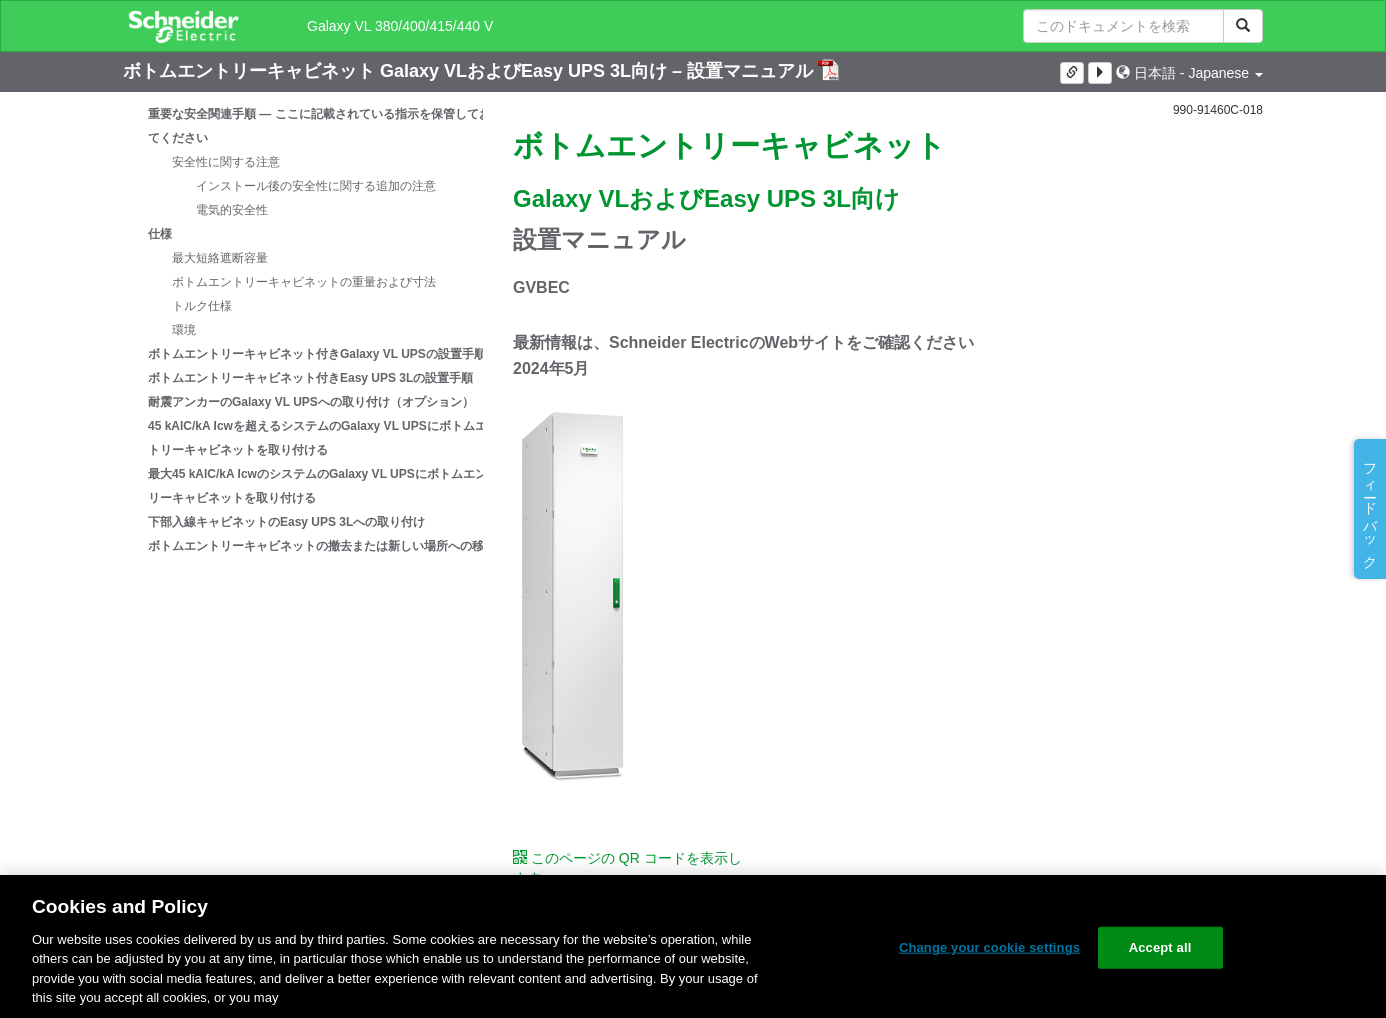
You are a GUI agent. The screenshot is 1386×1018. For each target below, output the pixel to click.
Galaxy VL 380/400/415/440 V (400, 26)
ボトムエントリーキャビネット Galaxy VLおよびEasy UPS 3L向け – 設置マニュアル (470, 71)
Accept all (1160, 947)
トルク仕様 (202, 306)
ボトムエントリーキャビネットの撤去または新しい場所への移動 (322, 546)
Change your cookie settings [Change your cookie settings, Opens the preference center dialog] (989, 947)
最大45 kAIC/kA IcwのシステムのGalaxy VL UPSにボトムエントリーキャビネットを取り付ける (323, 486)
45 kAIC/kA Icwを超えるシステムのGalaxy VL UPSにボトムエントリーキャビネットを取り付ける (323, 438)
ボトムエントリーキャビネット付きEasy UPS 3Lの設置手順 (310, 378)
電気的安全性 (232, 210)
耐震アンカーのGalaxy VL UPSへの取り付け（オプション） (311, 402)
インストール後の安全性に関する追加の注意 (316, 186)
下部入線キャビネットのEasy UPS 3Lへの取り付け (286, 522)
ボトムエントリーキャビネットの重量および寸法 (304, 282)
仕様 (160, 234)
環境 (184, 330)
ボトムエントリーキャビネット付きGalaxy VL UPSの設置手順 (317, 354)
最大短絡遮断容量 (220, 258)
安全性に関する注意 (226, 162)
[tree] (303, 330)
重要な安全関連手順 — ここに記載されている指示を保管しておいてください (325, 126)
